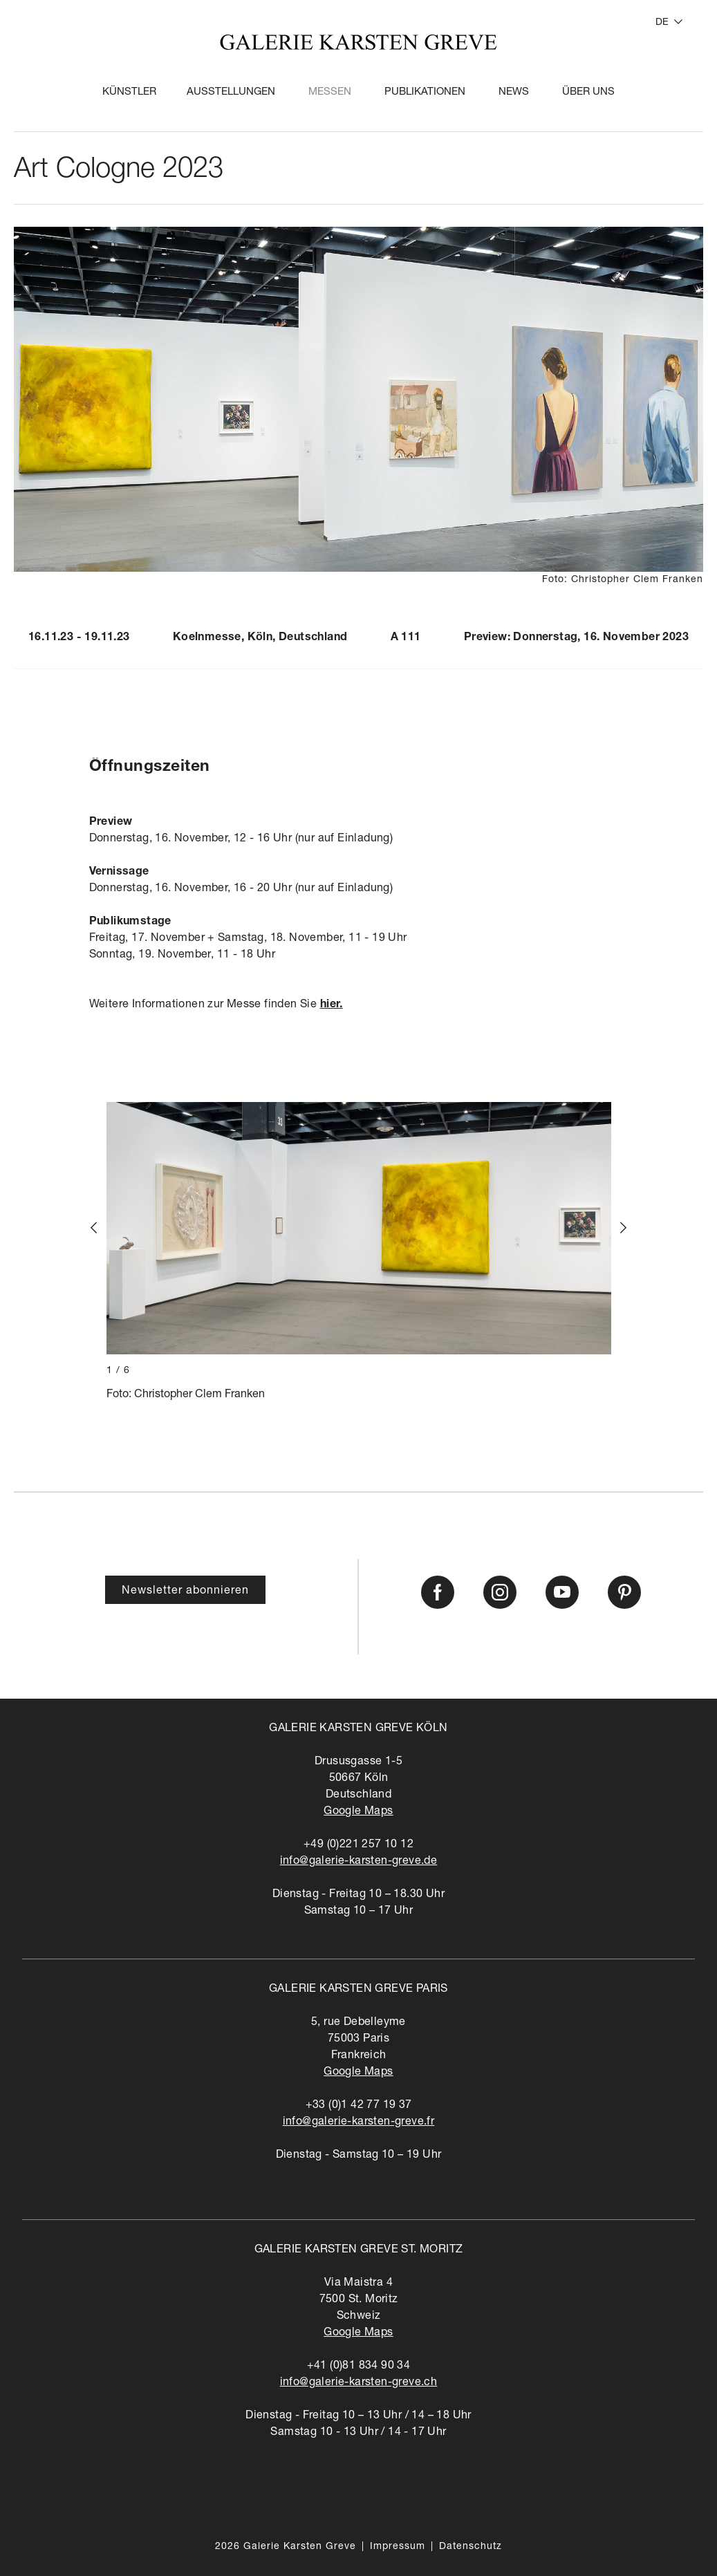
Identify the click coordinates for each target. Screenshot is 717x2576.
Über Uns (588, 92)
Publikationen (424, 92)
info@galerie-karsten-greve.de (359, 1861)
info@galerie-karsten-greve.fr (359, 2122)
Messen (329, 92)
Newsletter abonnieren (185, 1591)
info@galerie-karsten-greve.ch (359, 2383)
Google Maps (358, 1812)
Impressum (397, 2547)
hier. (331, 1005)
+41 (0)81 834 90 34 (359, 2366)
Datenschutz (470, 2547)
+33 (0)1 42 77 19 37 (359, 2105)
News (514, 92)
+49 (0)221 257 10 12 (358, 1845)
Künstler (129, 92)
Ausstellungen (231, 92)
